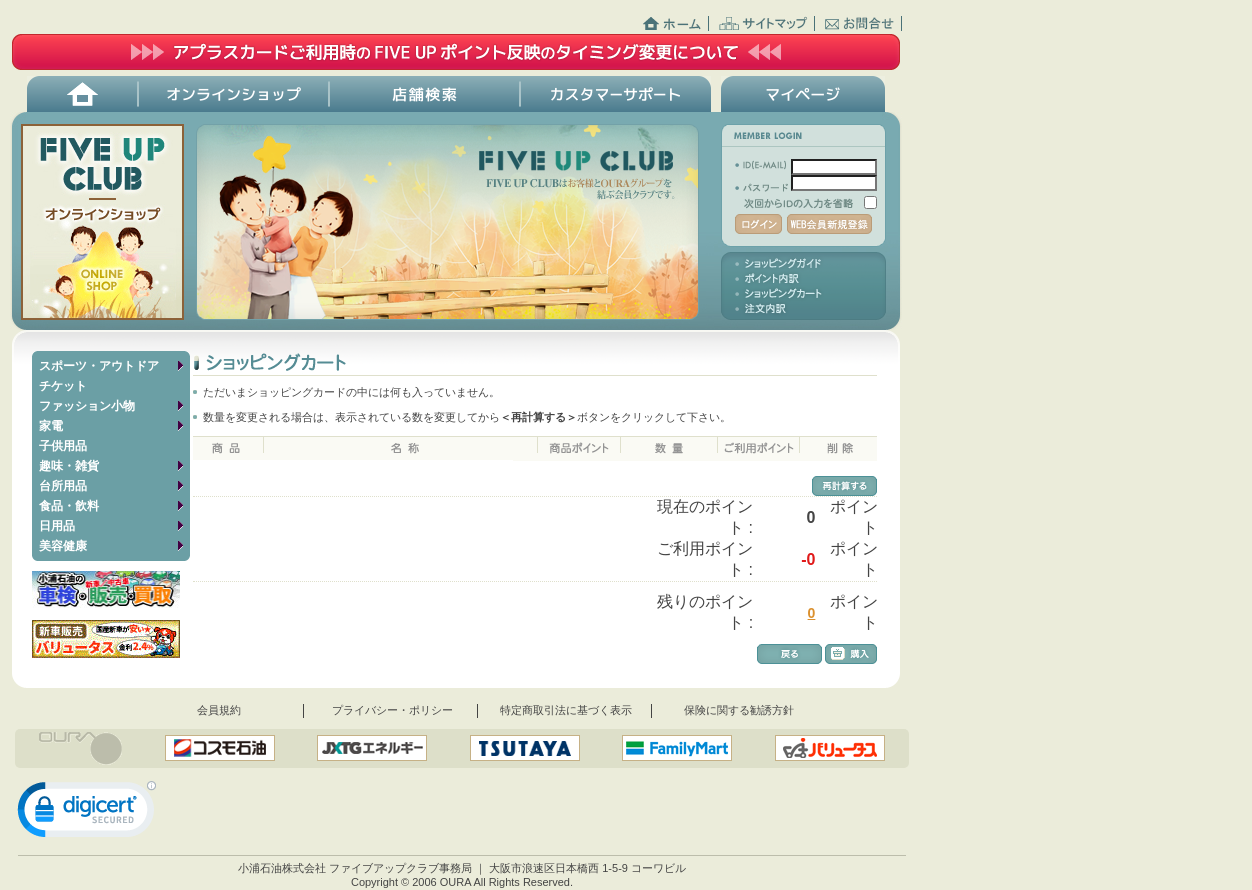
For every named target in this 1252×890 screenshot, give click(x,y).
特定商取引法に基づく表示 (566, 710)
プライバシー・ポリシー (392, 710)
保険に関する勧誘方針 (739, 710)
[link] (87, 814)
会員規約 (219, 710)
